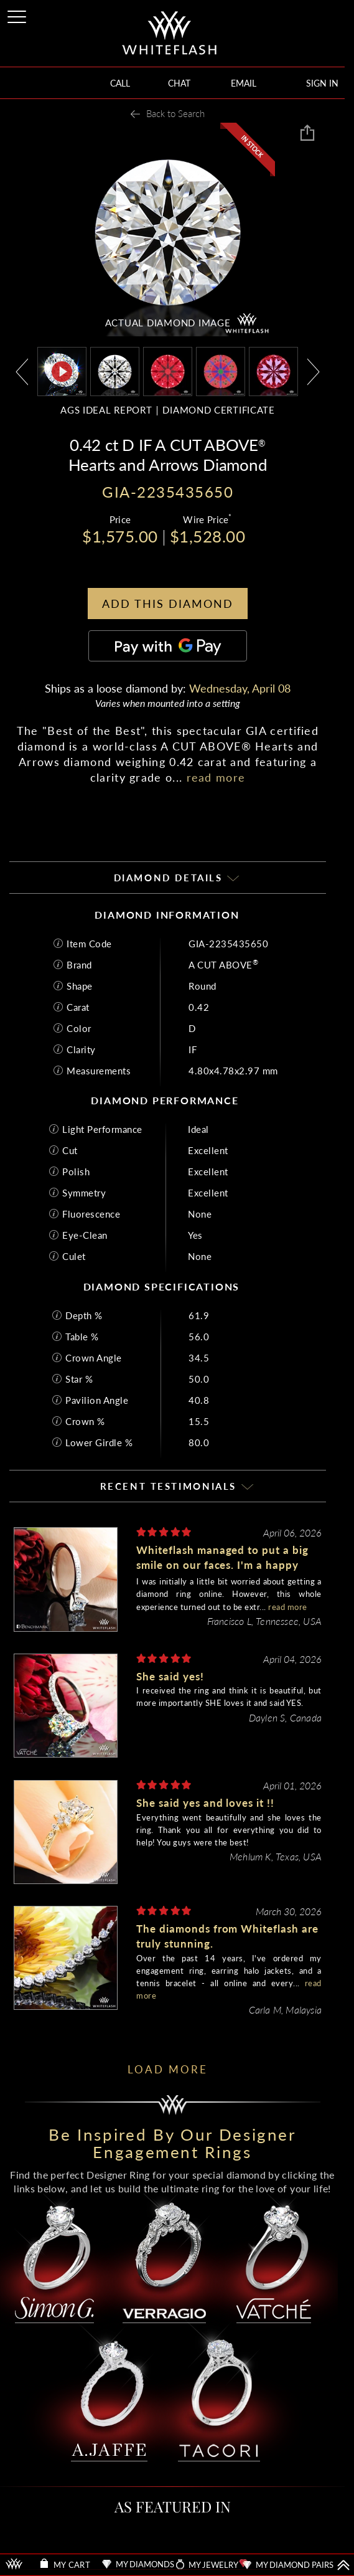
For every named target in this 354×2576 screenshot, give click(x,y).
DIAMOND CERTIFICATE (218, 409)
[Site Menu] (18, 14)
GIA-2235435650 (228, 943)
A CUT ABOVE (223, 964)
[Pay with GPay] (167, 645)
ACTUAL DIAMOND (168, 322)
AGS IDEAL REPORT (106, 409)
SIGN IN (322, 83)
